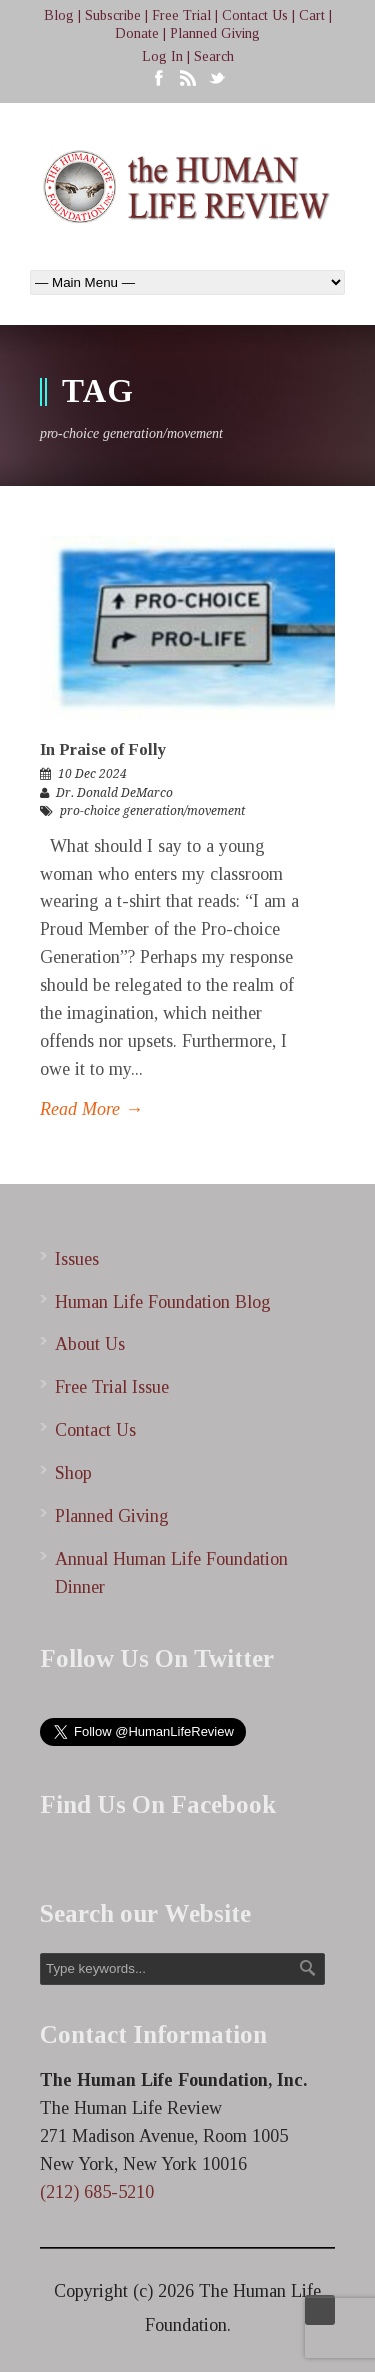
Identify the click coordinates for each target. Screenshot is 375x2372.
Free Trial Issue (112, 1387)
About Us (90, 1344)
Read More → (91, 1109)
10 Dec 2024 (92, 774)
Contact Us (255, 15)
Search (214, 56)
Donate (137, 33)
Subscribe (113, 15)
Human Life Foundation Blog (163, 1302)
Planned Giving (215, 33)
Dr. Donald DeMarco (114, 793)
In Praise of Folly (103, 749)
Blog (59, 15)
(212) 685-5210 (97, 2192)
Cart (312, 15)
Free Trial (181, 15)
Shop (73, 1473)
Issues (77, 1259)
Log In (162, 56)
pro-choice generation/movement (152, 811)
